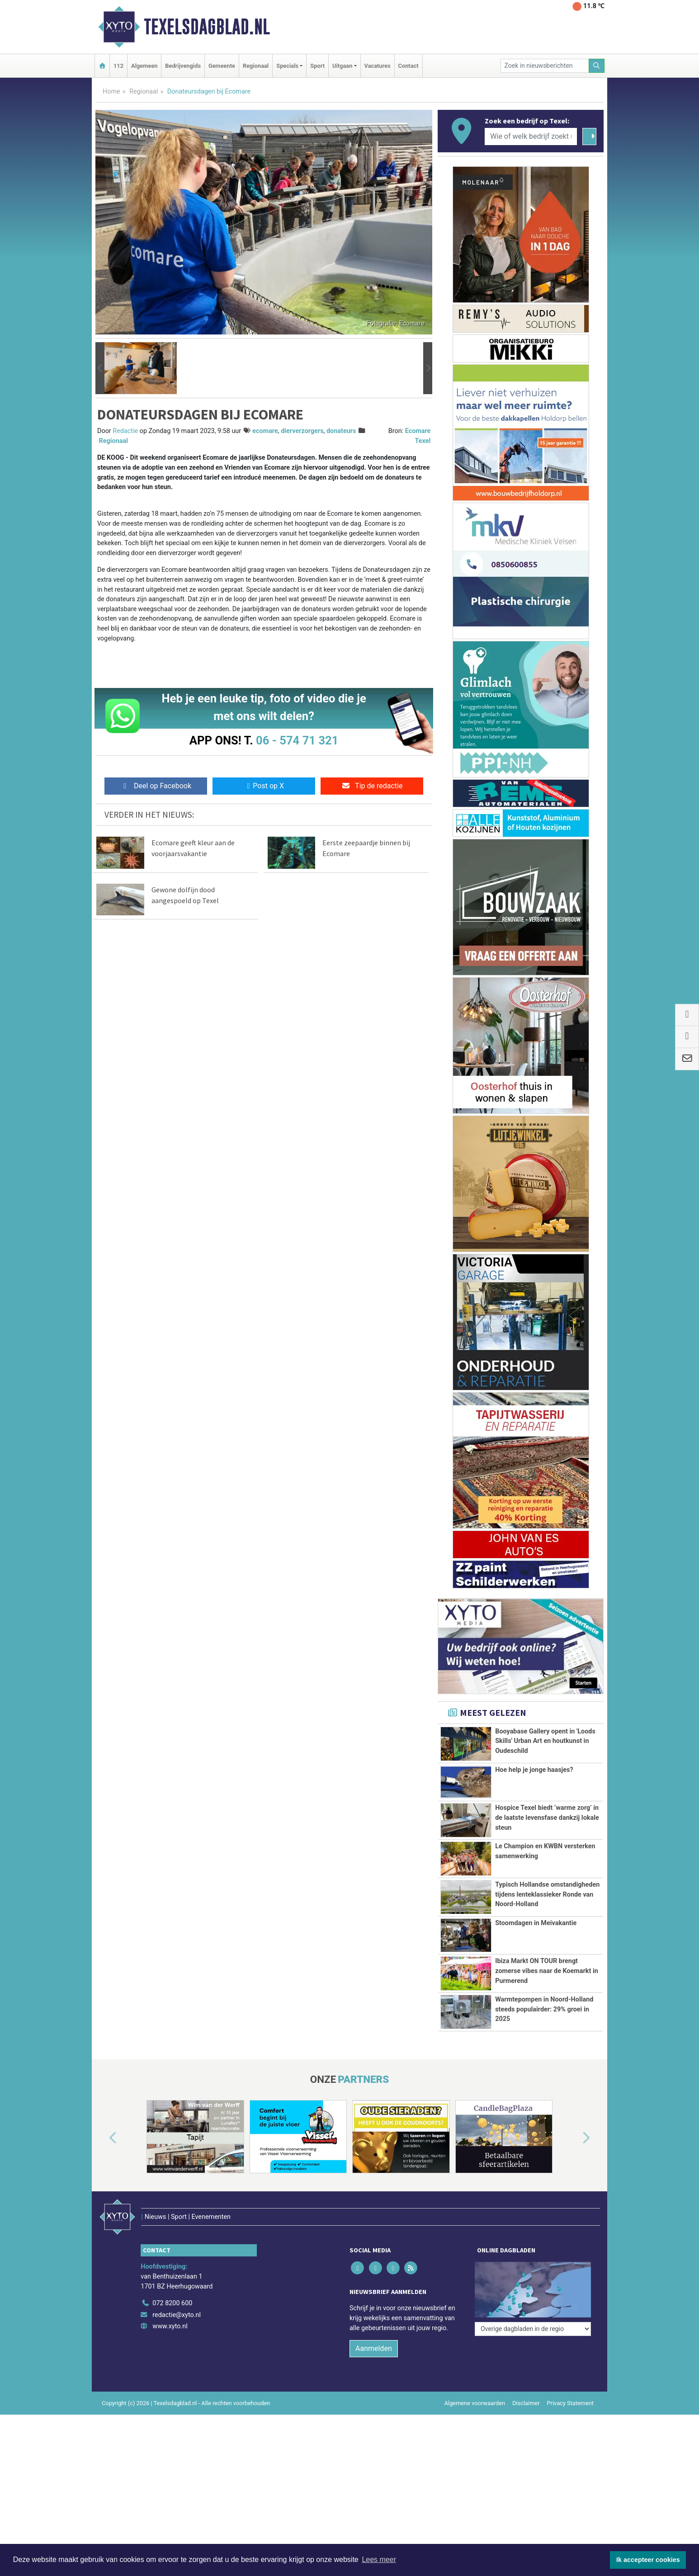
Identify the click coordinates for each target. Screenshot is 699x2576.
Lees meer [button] (379, 2559)
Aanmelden (373, 2348)
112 (118, 65)
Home (111, 91)
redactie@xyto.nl (176, 2315)
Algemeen (144, 65)
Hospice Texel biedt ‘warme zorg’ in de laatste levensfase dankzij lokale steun (547, 1817)
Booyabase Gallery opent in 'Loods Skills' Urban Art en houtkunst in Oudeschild (545, 1741)
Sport (317, 65)
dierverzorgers (302, 431)
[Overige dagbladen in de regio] (533, 2329)
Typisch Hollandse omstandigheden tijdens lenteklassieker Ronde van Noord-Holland (547, 1894)
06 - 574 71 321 (297, 740)
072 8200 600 (172, 2303)
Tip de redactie (371, 786)
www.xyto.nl (169, 2326)
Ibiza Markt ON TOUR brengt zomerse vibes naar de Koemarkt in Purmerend (546, 1970)
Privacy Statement (570, 2403)
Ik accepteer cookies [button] (648, 2559)
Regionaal (256, 65)
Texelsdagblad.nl (207, 27)
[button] (99, 368)
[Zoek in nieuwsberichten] (545, 66)
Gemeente (221, 65)
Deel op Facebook (155, 786)
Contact (408, 65)
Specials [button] (287, 65)
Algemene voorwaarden (474, 2403)
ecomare (265, 431)
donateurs (341, 431)
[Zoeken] (597, 66)
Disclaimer (525, 2403)
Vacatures (377, 65)
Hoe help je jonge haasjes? (534, 1770)
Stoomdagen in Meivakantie (535, 1923)
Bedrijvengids (183, 65)
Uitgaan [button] (342, 65)
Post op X (264, 786)
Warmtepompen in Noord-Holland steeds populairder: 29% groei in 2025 (544, 2009)
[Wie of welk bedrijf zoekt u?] (531, 136)
